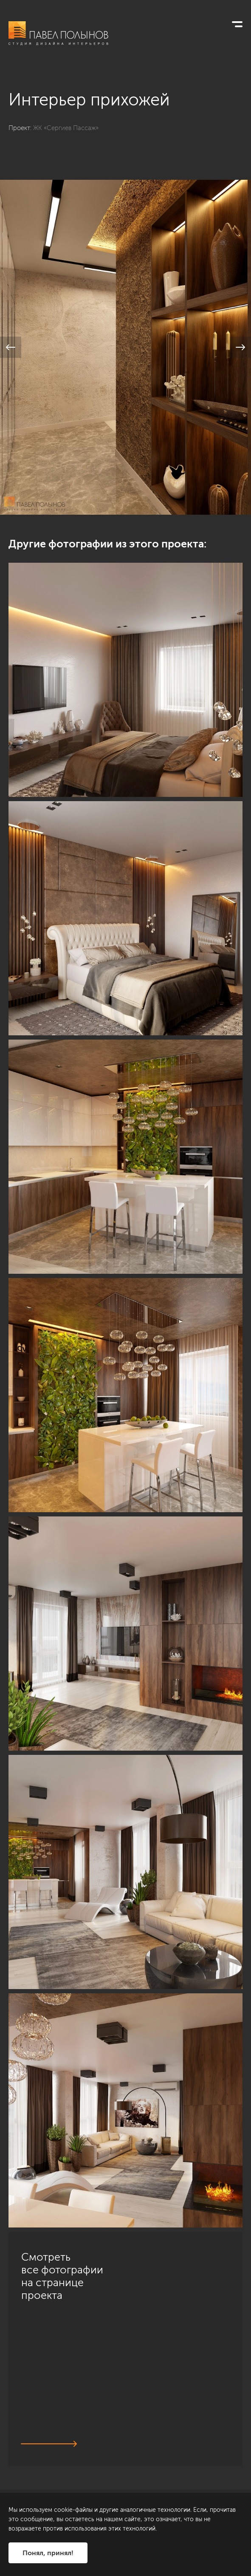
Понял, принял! (48, 2553)
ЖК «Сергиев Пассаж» (66, 128)
